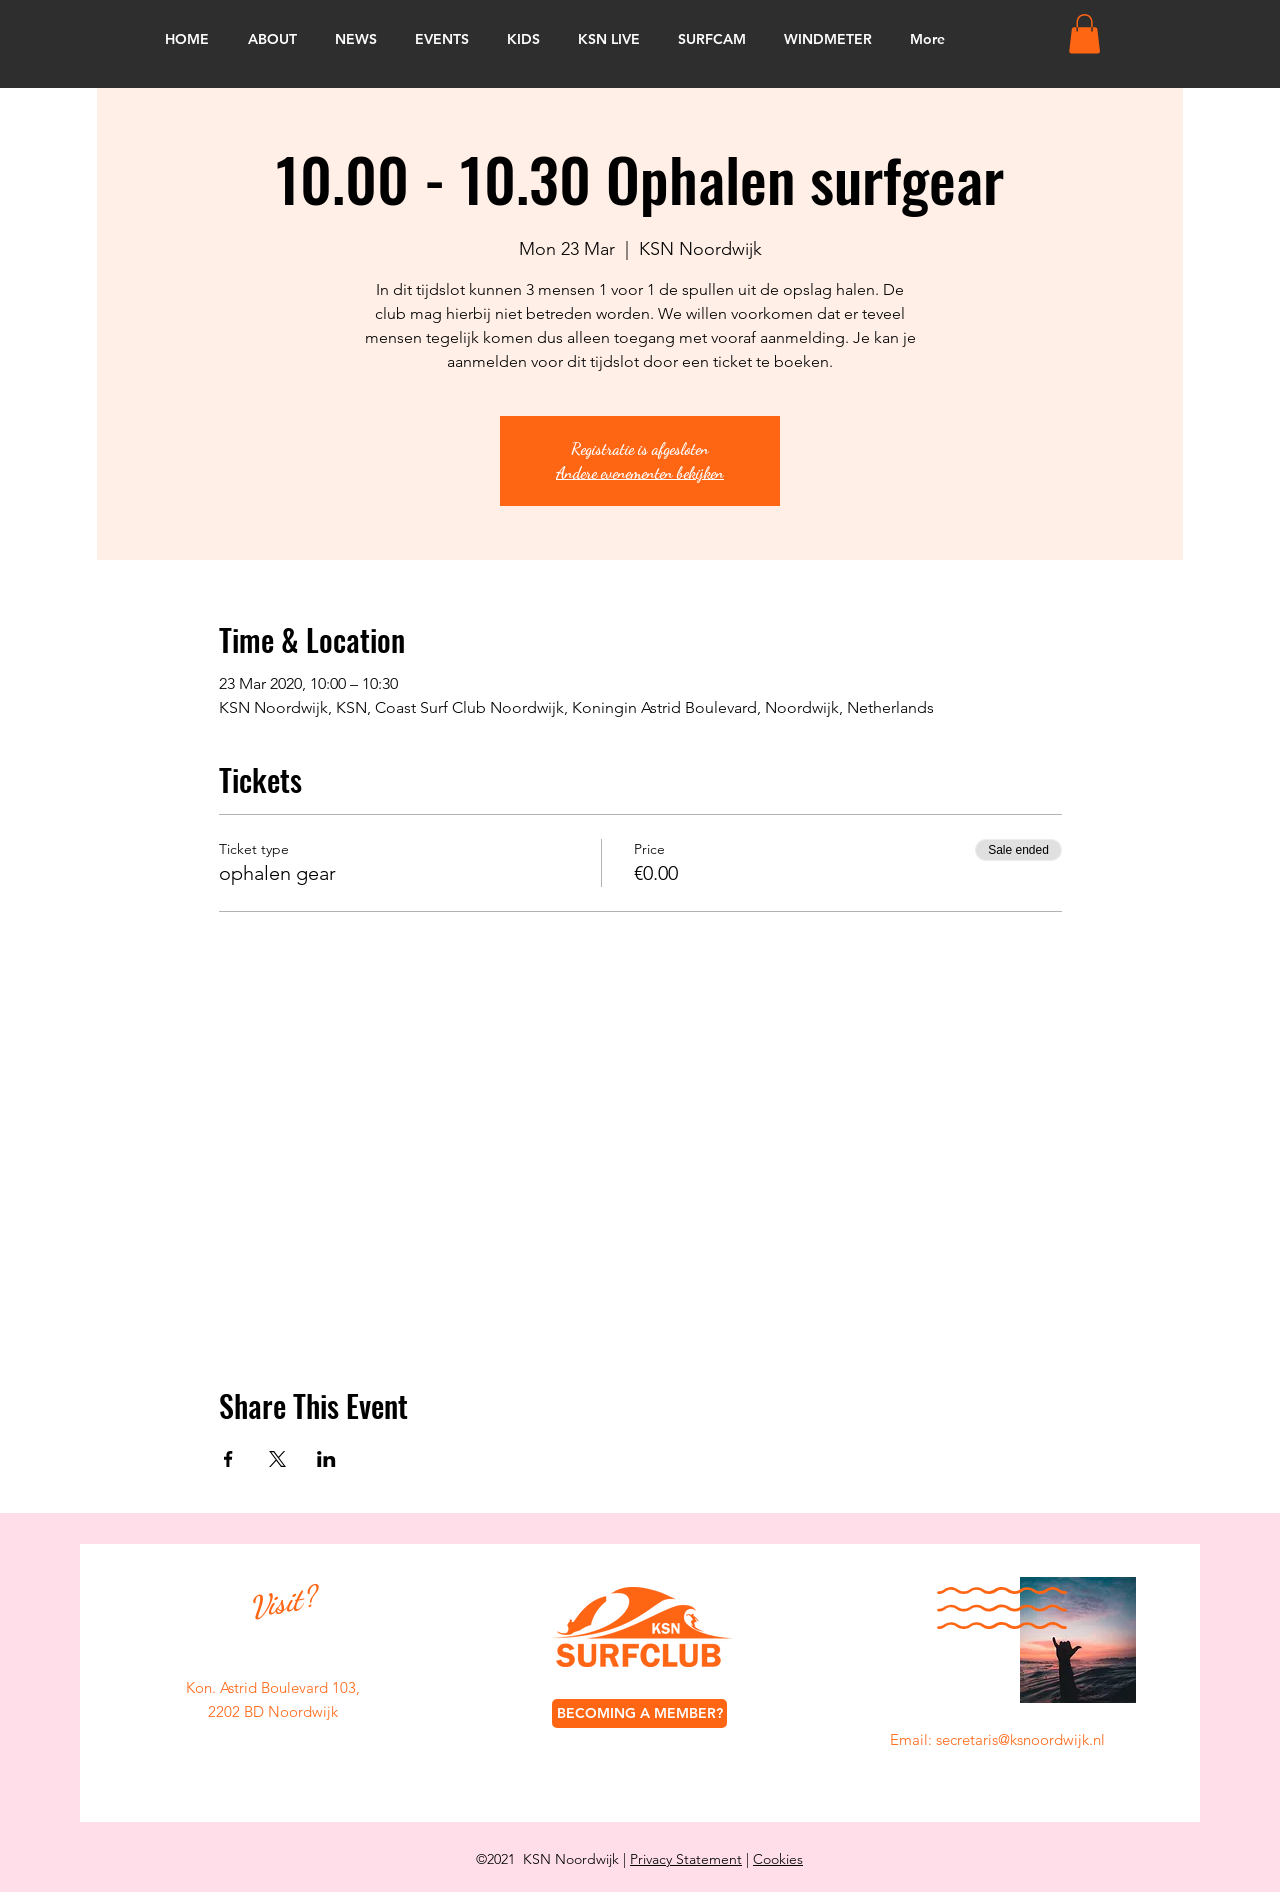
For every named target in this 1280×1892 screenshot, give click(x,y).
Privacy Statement (686, 1859)
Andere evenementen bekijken (640, 472)
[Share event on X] (277, 1459)
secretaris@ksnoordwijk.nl (1020, 1739)
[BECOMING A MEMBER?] (639, 1713)
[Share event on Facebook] (228, 1459)
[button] (1084, 33)
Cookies (778, 1859)
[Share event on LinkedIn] (326, 1459)
